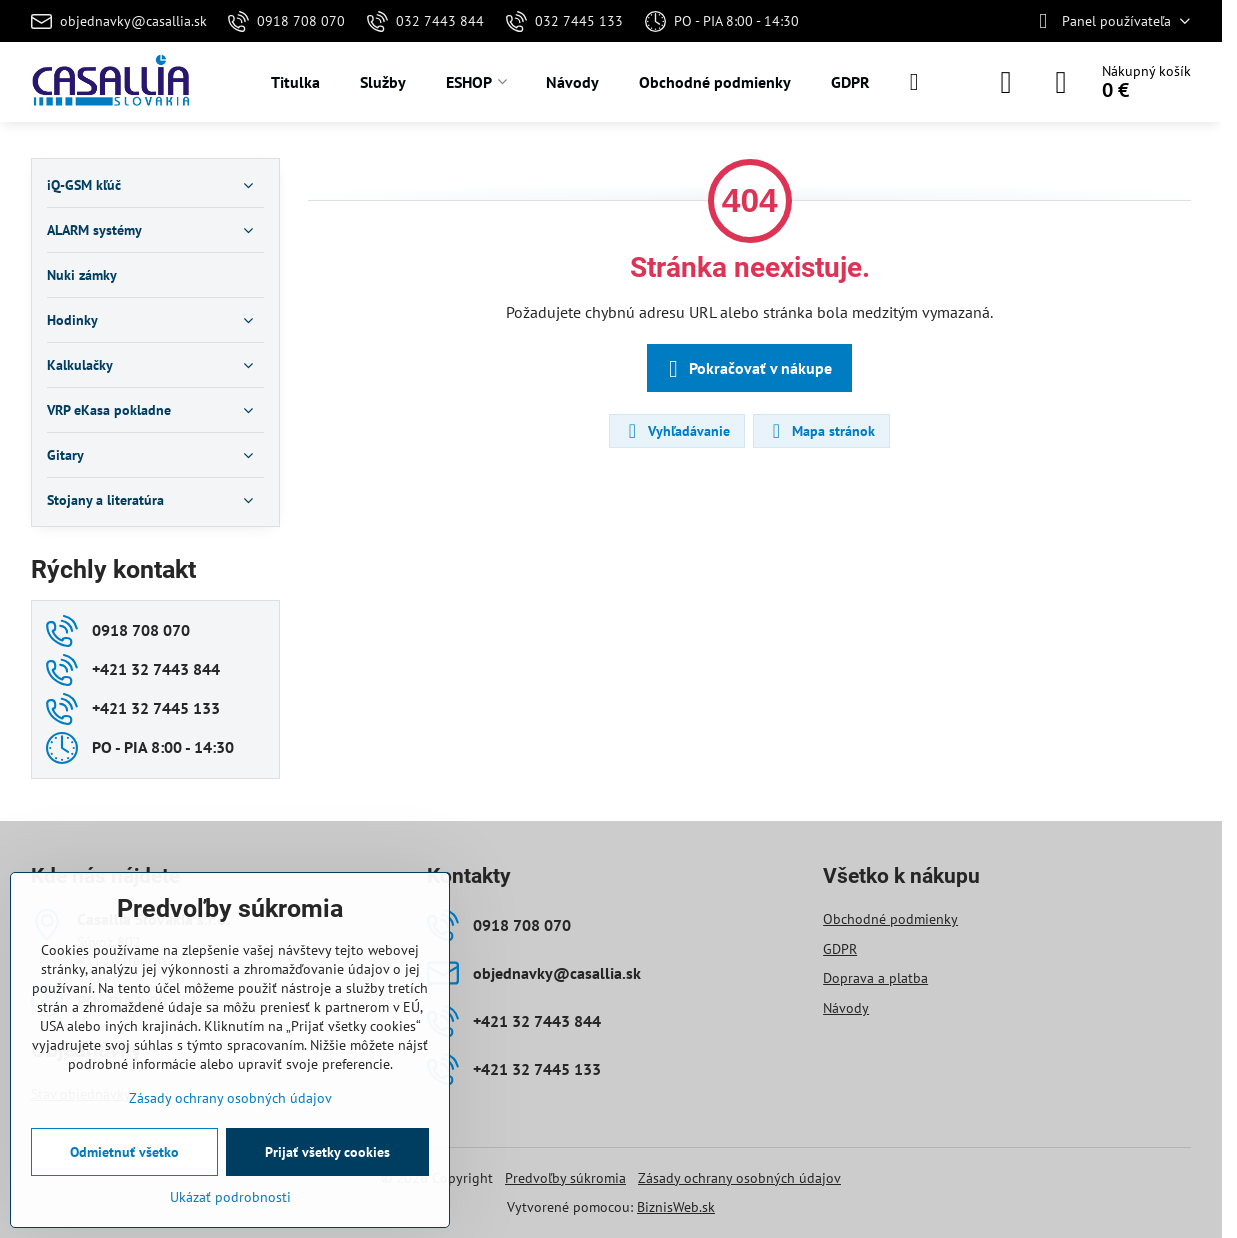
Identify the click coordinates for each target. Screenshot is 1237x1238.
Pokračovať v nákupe (746, 369)
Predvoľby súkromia (565, 1178)
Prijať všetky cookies (327, 1152)
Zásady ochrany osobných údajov (739, 1178)
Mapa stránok (820, 431)
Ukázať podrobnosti (230, 1197)
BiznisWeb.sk (676, 1207)
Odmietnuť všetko (124, 1152)
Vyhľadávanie (676, 431)
